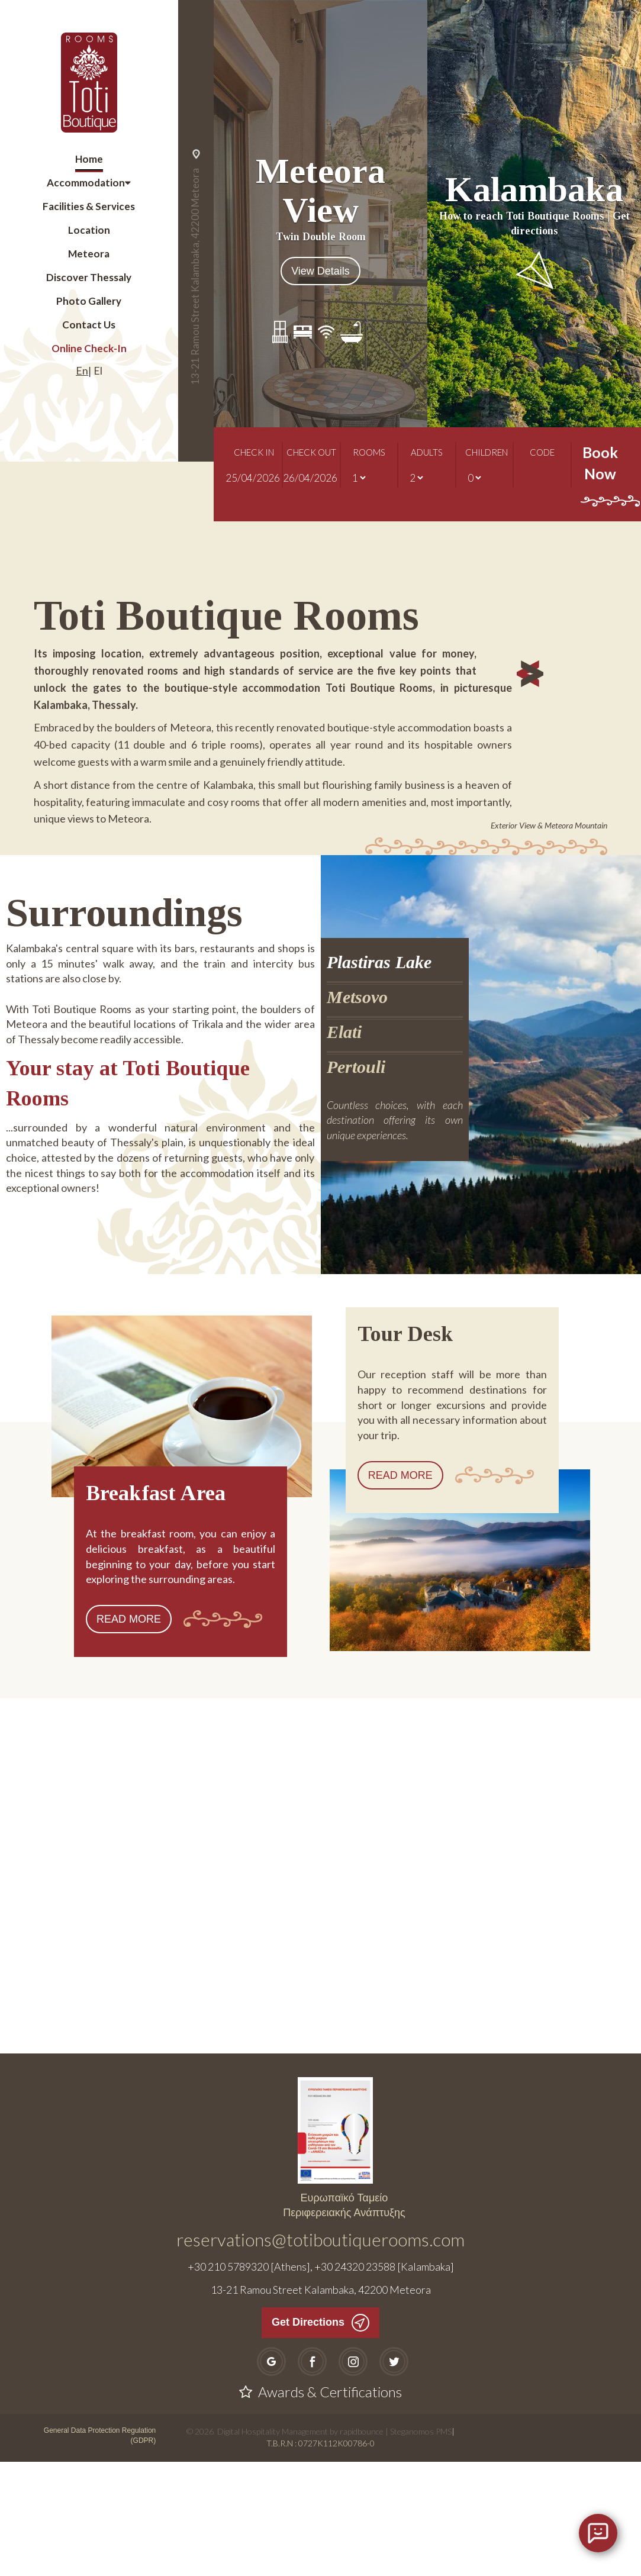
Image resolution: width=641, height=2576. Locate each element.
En (82, 370)
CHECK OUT (311, 461)
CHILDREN (484, 461)
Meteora (88, 253)
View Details (320, 271)
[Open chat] (598, 2533)
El (98, 370)
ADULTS (427, 461)
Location (89, 230)
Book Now (600, 483)
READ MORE (128, 1734)
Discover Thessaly (88, 277)
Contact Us (88, 324)
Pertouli (356, 1181)
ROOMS (369, 461)
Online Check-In (89, 348)
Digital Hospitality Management (272, 2545)
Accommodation (86, 182)
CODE (542, 461)
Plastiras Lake (379, 1077)
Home (89, 159)
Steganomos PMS (421, 2545)
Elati (344, 1146)
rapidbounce (362, 2545)
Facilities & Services (89, 206)
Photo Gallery (88, 301)
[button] (562, 805)
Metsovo (357, 1111)
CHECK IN (254, 461)
